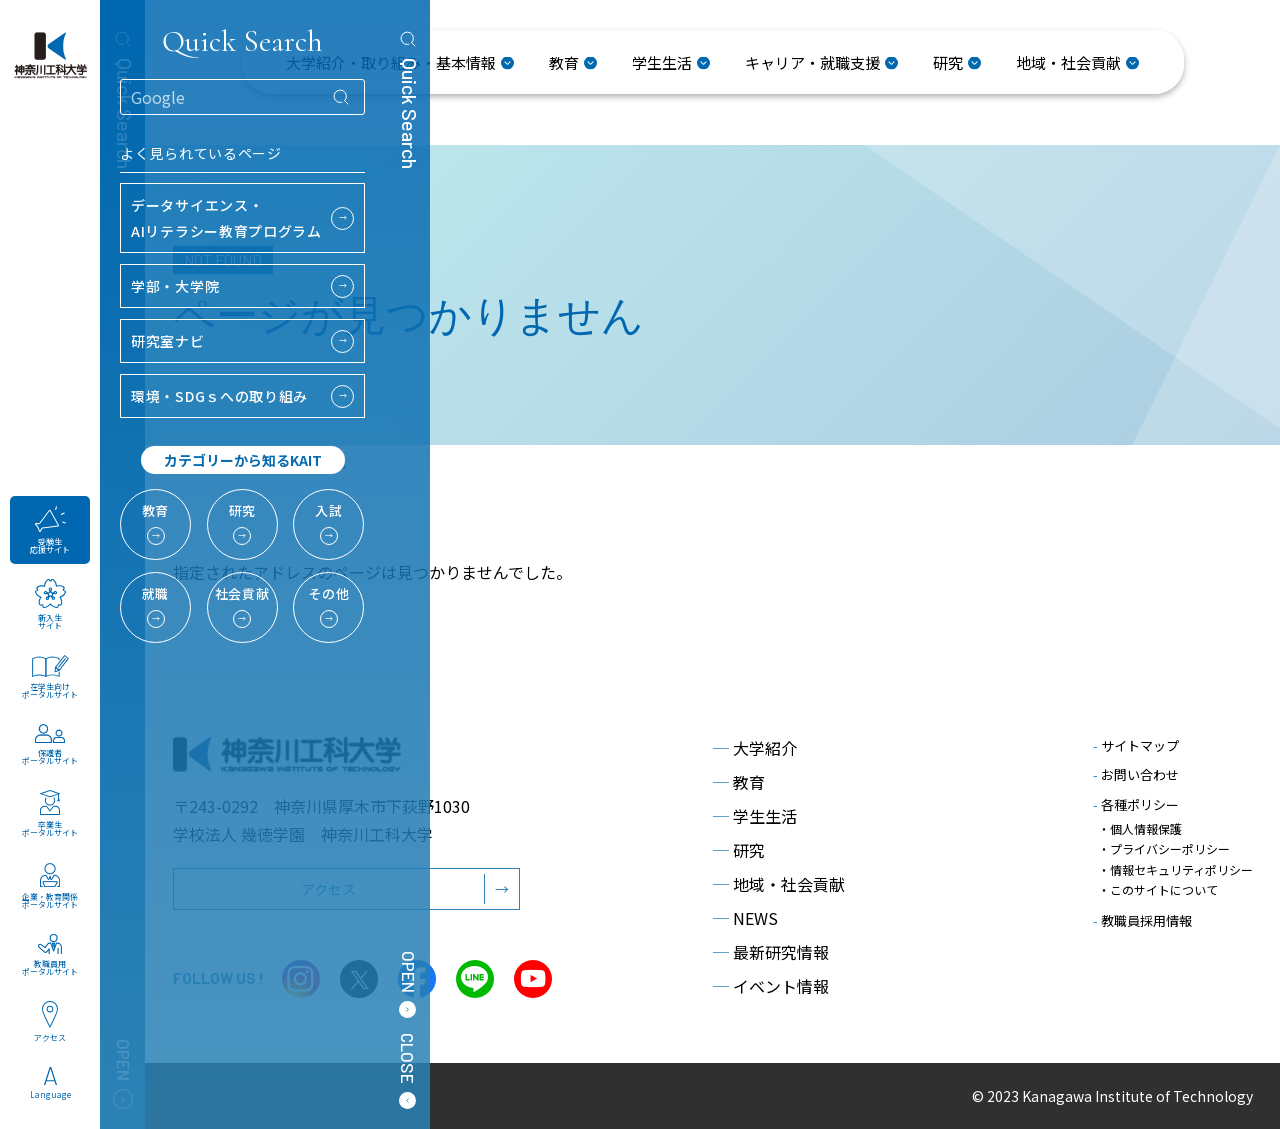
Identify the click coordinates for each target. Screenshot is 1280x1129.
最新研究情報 (771, 952)
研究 (739, 850)
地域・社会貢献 (779, 884)
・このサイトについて (1158, 885)
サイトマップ (1136, 745)
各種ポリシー (1136, 804)
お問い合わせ (1136, 774)
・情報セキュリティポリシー (1175, 866)
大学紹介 (755, 748)
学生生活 (755, 816)
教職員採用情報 (1142, 914)
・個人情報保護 (1140, 828)
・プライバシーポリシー (1164, 847)
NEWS (745, 918)
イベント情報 (771, 986)
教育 (739, 782)
